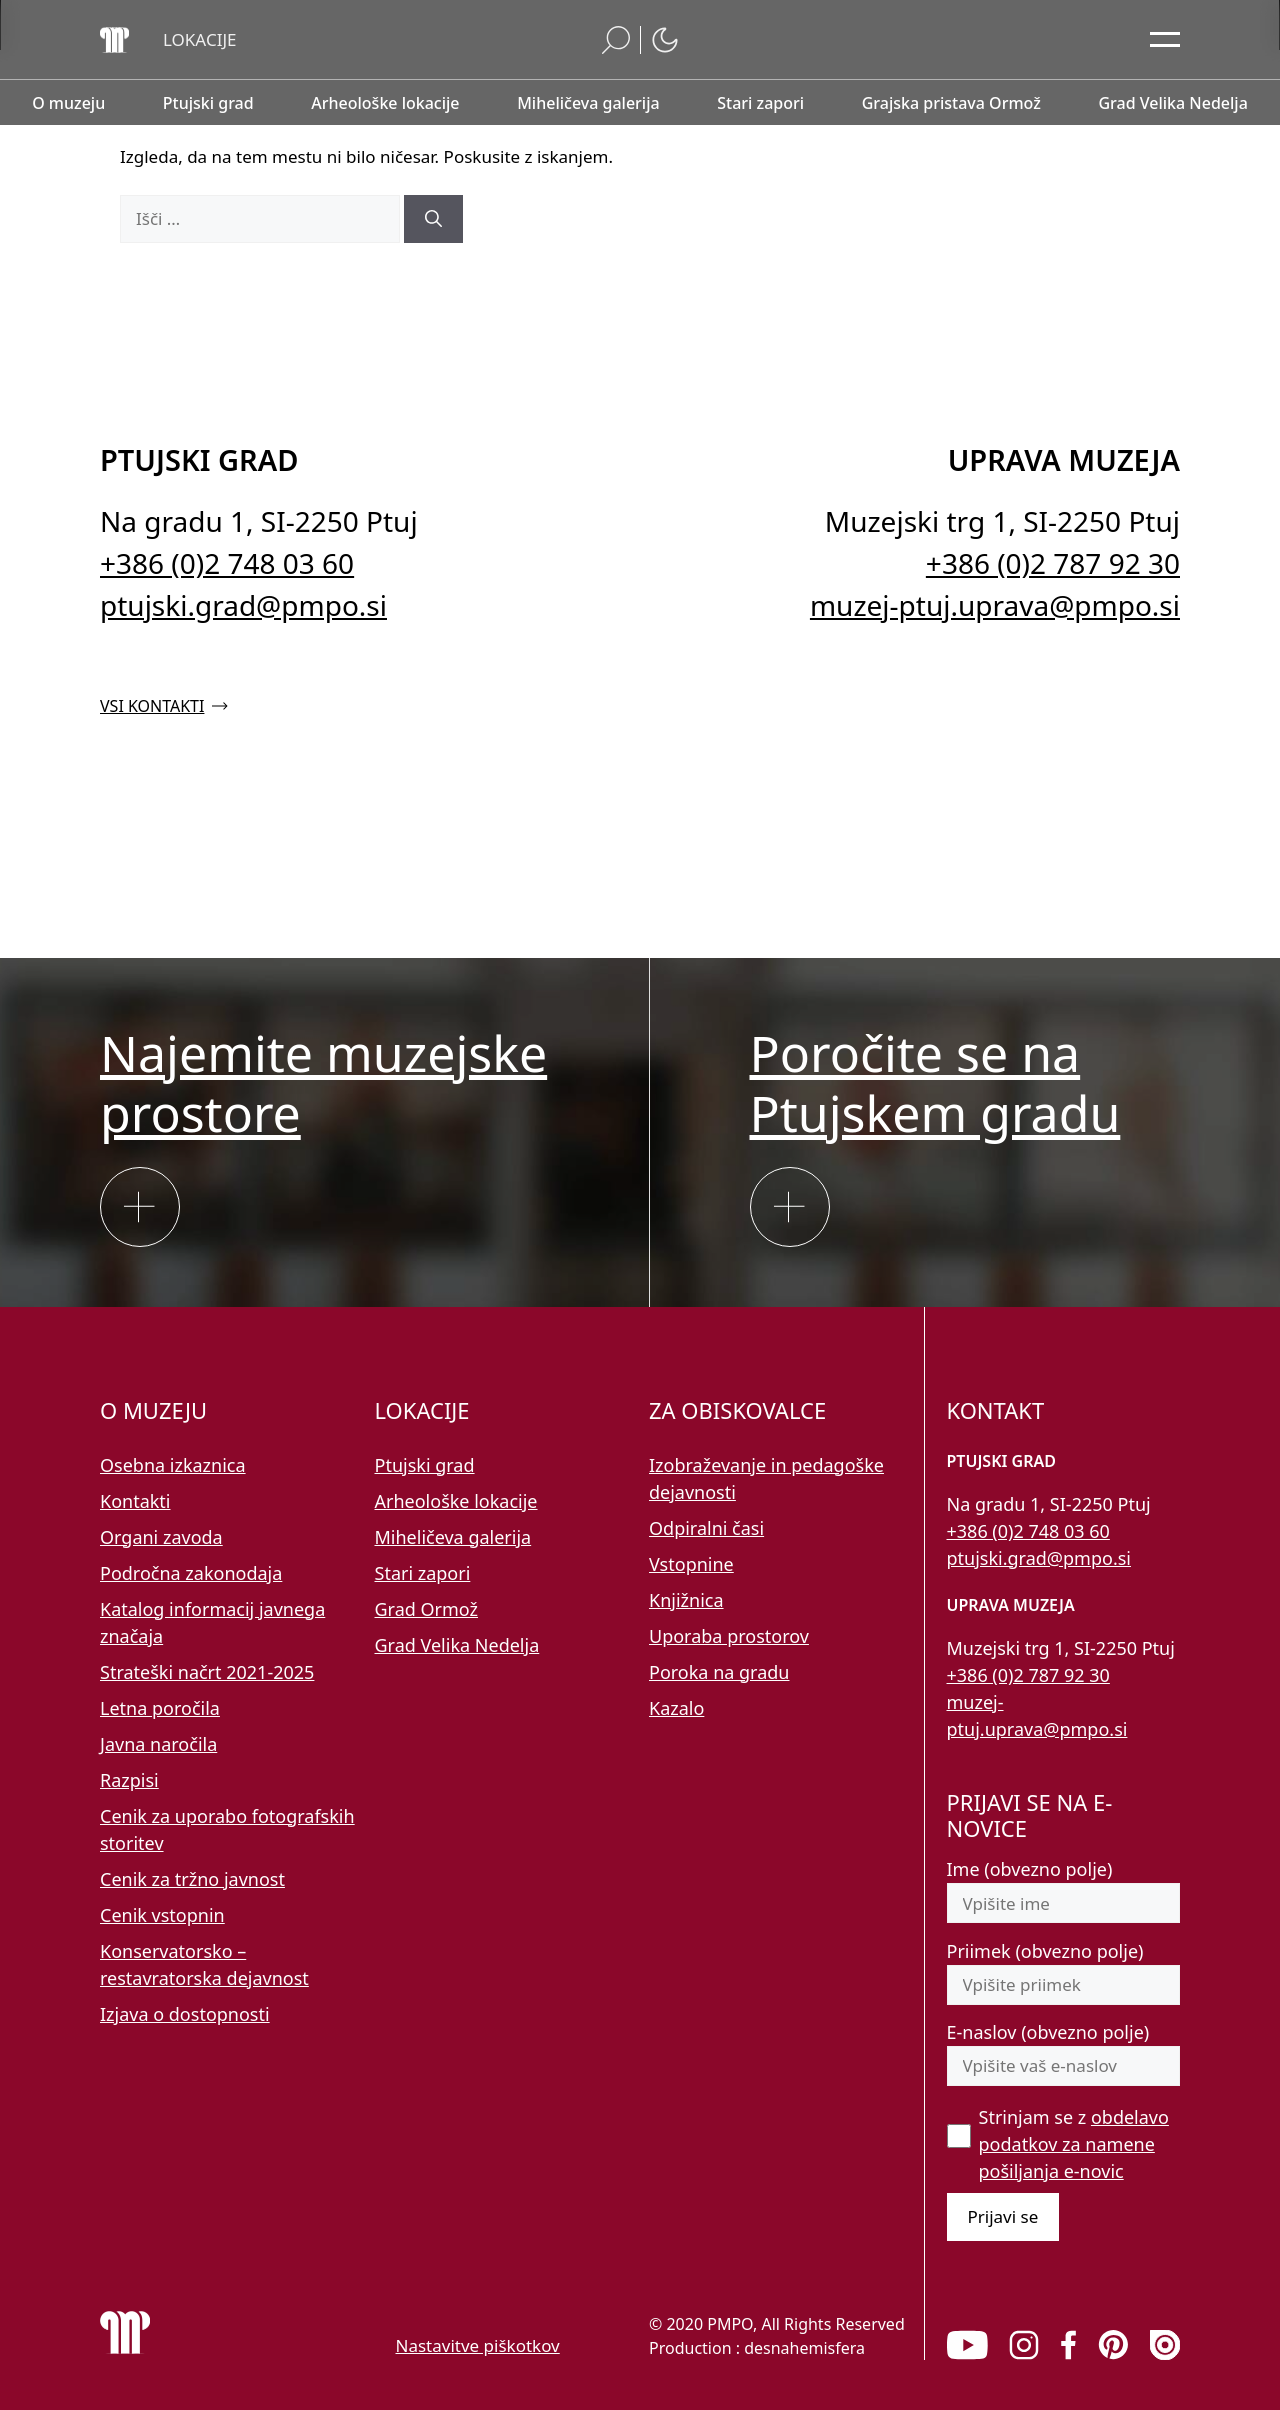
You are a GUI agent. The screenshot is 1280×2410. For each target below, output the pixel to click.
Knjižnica (686, 1600)
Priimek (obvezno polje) (1045, 1951)
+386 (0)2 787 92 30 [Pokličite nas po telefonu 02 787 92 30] (1053, 563)
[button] (200, 40)
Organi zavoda (161, 1537)
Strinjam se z (1074, 2144)
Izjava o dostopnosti (185, 2014)
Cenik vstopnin (162, 1915)
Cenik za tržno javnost (192, 1879)
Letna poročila (160, 1708)
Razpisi (129, 1780)
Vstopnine (691, 1564)
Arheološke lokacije (456, 1501)
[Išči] (433, 219)
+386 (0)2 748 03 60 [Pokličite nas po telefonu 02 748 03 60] (227, 563)
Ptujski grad (425, 1465)
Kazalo (676, 1708)
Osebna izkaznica (173, 1465)
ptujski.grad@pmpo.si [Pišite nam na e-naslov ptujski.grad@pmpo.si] (243, 605)
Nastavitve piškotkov (478, 2345)
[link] (967, 2345)
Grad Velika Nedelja (457, 1645)
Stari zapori (423, 1573)
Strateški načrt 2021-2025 (207, 1672)
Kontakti (135, 1501)
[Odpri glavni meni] (1165, 40)
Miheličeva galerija (453, 1537)
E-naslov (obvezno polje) (1048, 2032)
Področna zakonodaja (191, 1573)
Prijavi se (1003, 2216)
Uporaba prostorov (729, 1636)
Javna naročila (158, 1744)
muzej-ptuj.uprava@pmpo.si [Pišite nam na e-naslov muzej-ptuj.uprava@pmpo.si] (995, 605)
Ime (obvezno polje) (1030, 1869)
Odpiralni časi (706, 1528)
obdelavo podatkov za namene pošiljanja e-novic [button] (1074, 2144)
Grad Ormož (427, 1609)
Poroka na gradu (719, 1672)
